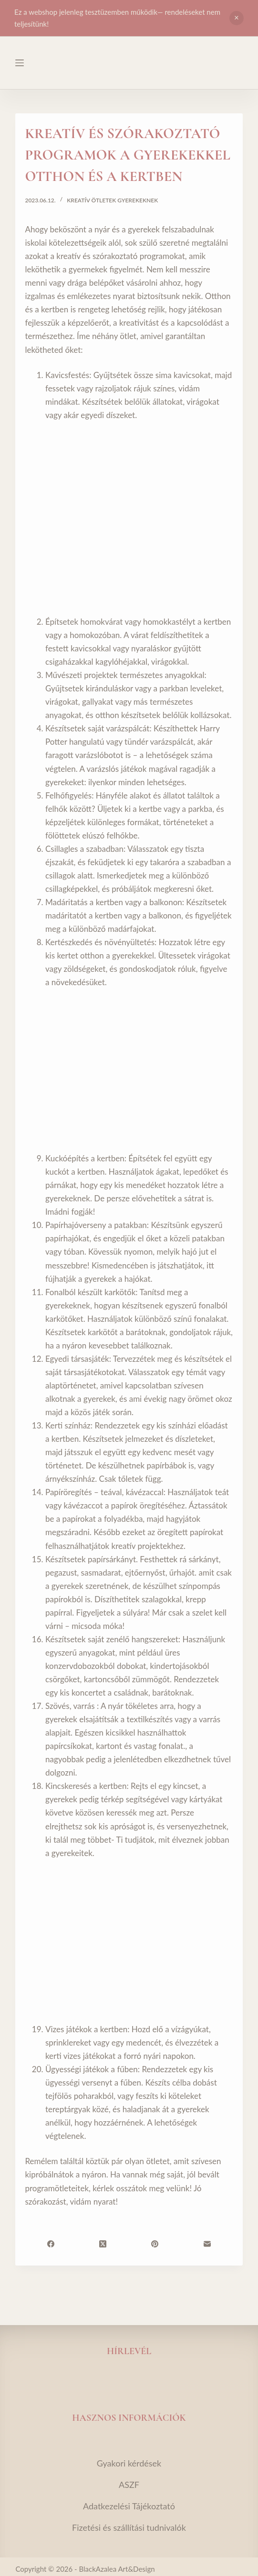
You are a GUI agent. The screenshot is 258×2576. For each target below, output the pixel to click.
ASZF (129, 2484)
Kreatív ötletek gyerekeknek (112, 200)
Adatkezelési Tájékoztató (129, 2506)
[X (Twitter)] (103, 2244)
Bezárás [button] (236, 18)
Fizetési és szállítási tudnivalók (129, 2527)
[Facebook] (51, 2244)
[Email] (207, 2244)
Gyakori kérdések (129, 2463)
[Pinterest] (155, 2244)
